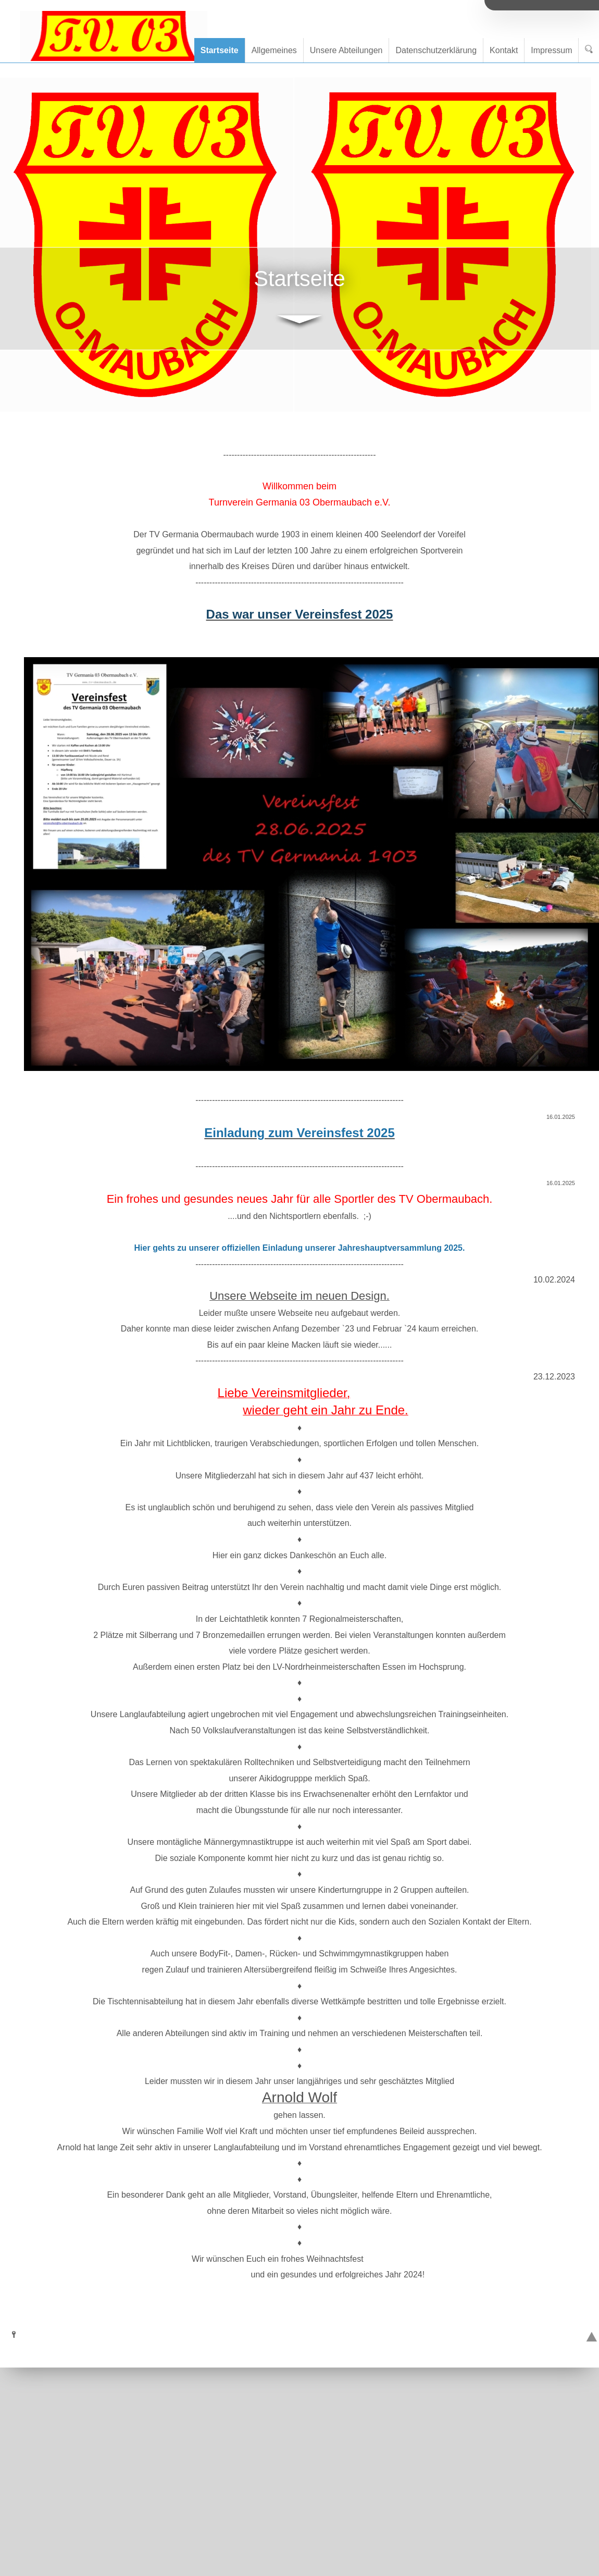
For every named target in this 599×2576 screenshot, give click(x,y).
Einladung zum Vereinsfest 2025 (299, 1133)
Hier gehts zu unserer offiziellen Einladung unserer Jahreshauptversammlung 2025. (299, 1247)
